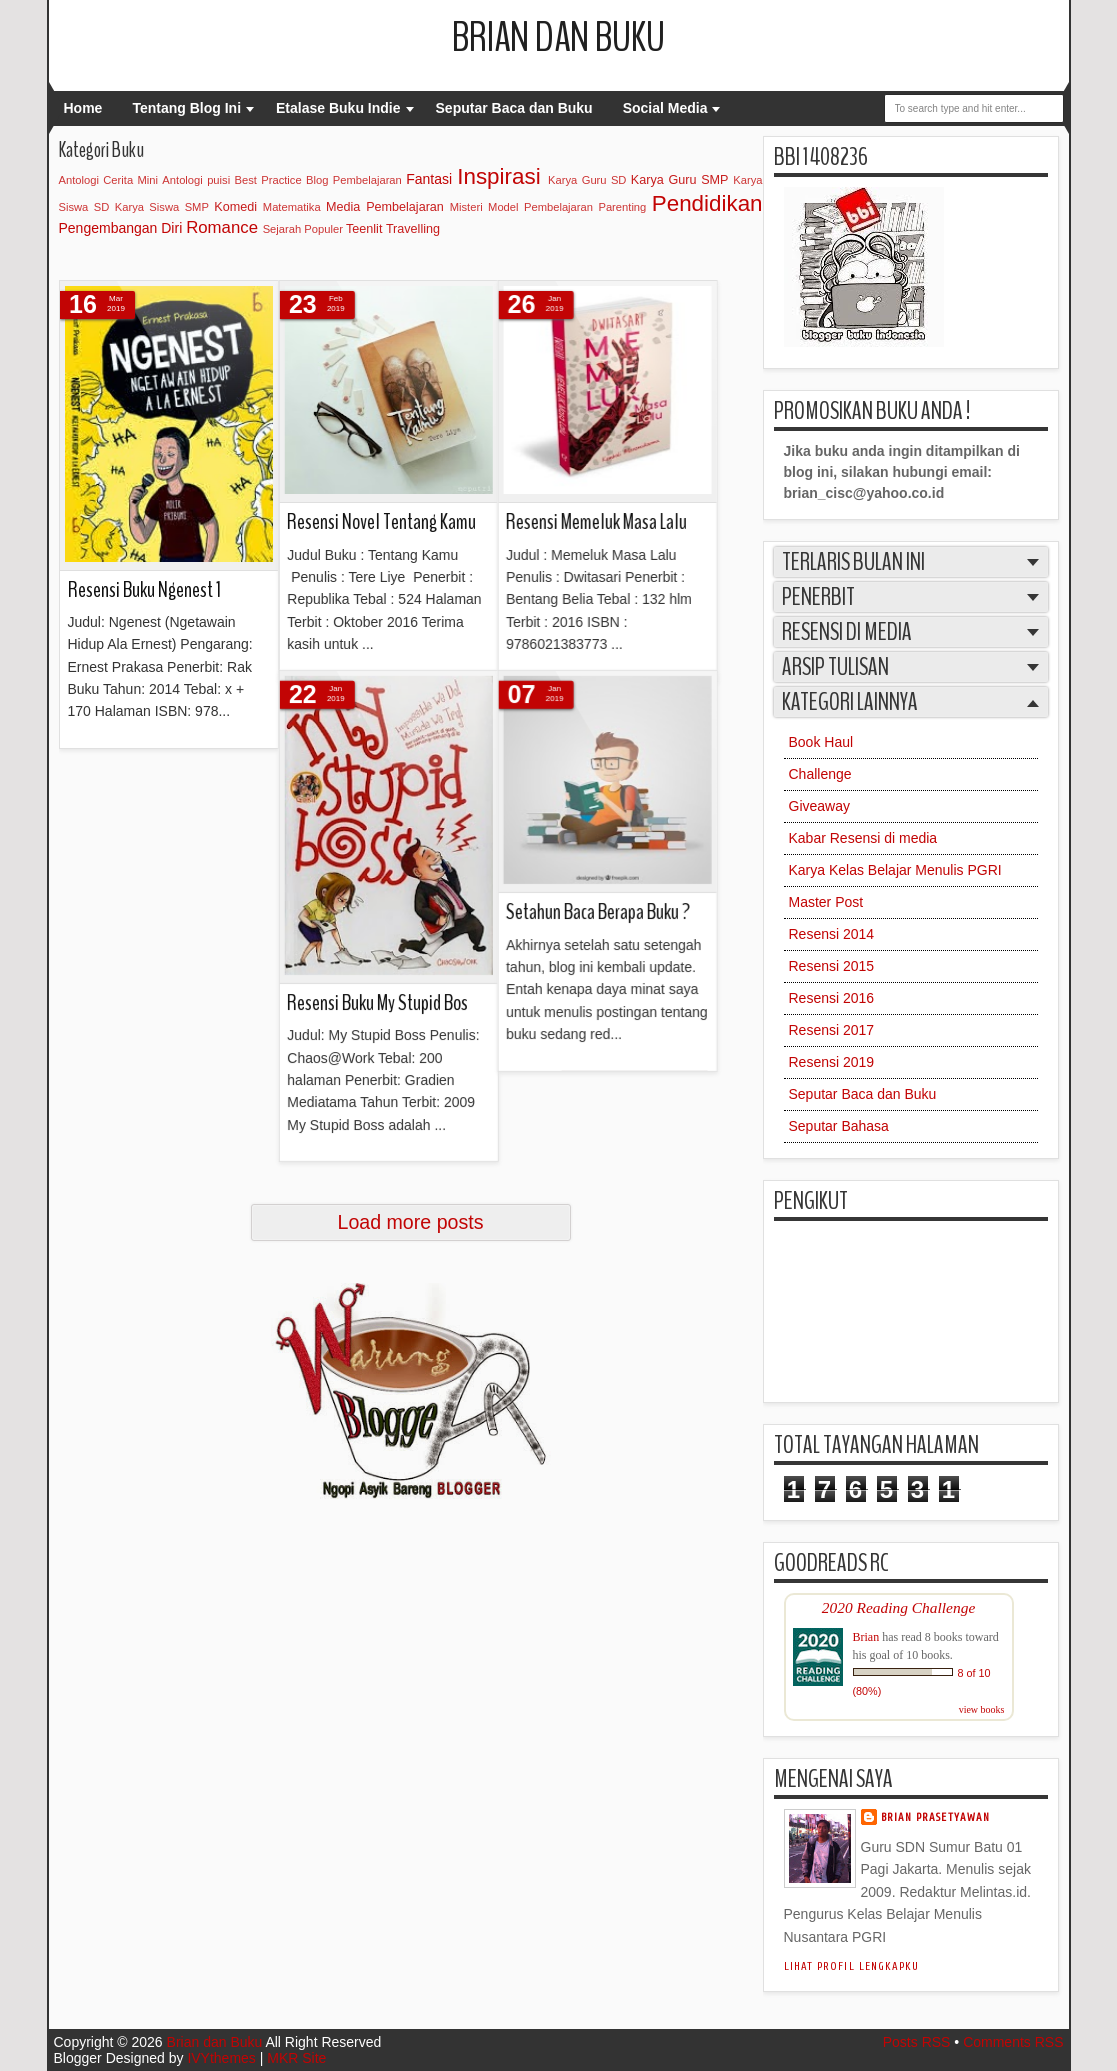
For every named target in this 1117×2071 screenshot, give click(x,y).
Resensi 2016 (832, 998)
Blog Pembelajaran (354, 180)
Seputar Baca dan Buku (514, 108)
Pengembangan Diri (121, 228)
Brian (866, 1637)
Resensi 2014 (832, 934)
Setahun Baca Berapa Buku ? (329, 673)
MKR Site (296, 2058)
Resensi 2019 (832, 1062)
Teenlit (364, 229)
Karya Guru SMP (680, 180)
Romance (222, 227)
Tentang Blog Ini (186, 108)
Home (83, 108)
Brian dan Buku (558, 38)
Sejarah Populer (303, 229)
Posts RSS (917, 2042)
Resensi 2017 (832, 1030)
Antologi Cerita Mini (109, 180)
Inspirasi (498, 176)
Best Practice (268, 180)
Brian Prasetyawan (936, 1817)
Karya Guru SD (587, 180)
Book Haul (821, 742)
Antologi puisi (196, 180)
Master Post (826, 902)
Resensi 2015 (832, 966)
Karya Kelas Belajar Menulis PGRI (895, 870)
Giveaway (819, 806)
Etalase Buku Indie (338, 108)
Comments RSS (1013, 2042)
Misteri (466, 207)
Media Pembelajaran (385, 207)
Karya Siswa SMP (162, 207)
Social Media (665, 108)
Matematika (292, 207)
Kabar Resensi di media (863, 838)
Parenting (622, 207)
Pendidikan (707, 203)
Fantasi (429, 179)
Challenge (820, 774)
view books (982, 1709)
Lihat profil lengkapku (852, 1966)
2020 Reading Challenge (899, 1607)
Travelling (413, 229)
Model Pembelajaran (540, 207)
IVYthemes (221, 2058)
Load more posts (411, 1222)
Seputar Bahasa (839, 1126)
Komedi (235, 207)
